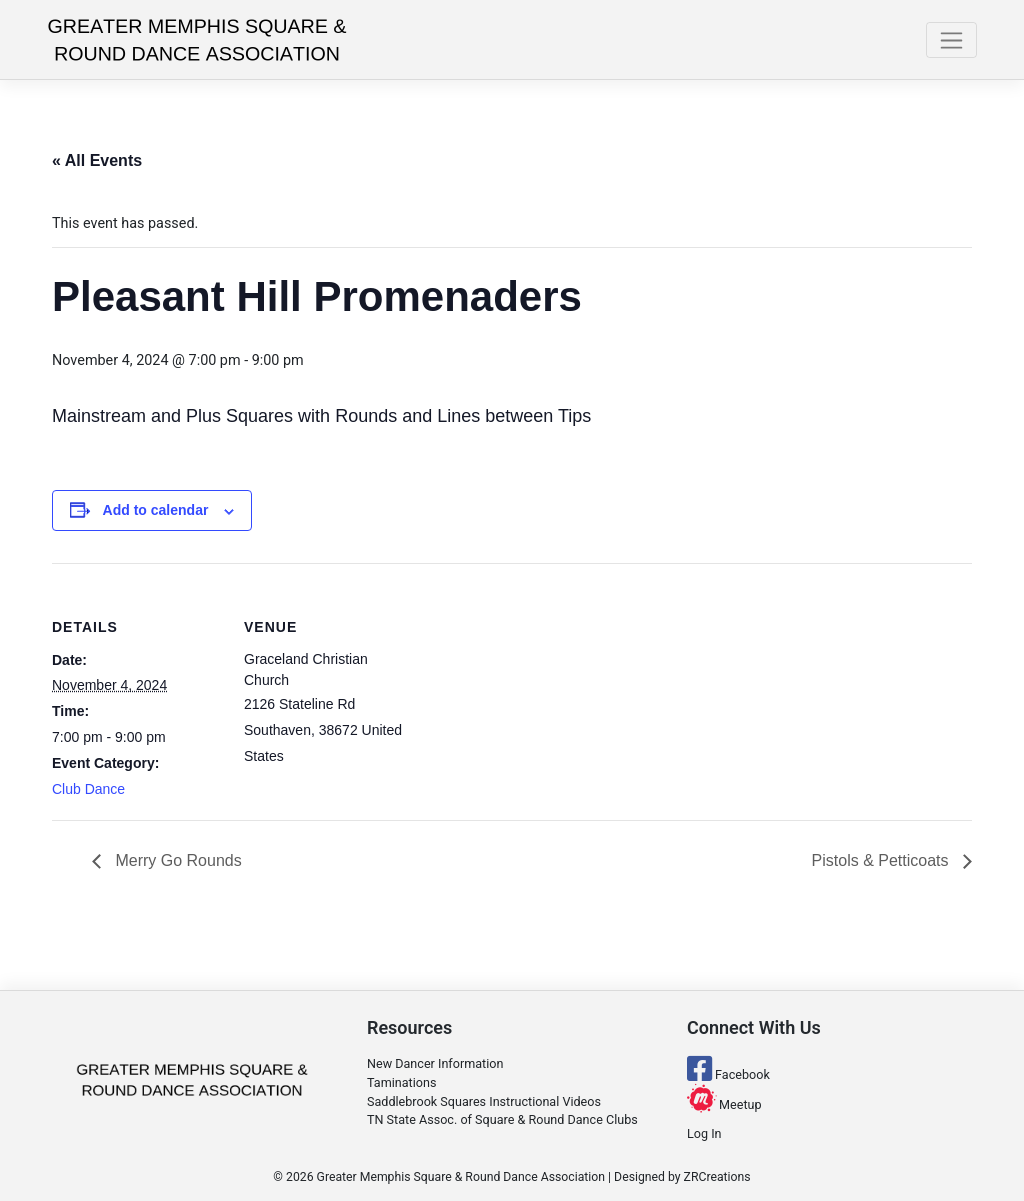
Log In (704, 1133)
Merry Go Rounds (176, 860)
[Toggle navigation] (951, 40)
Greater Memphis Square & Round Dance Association (461, 1177)
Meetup (724, 1104)
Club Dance (88, 789)
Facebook (728, 1074)
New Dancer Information (435, 1063)
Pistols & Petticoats (882, 860)
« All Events (97, 160)
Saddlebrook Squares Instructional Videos (484, 1101)
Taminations (401, 1082)
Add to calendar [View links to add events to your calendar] (156, 510)
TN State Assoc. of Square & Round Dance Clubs (502, 1119)
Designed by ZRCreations (682, 1177)
